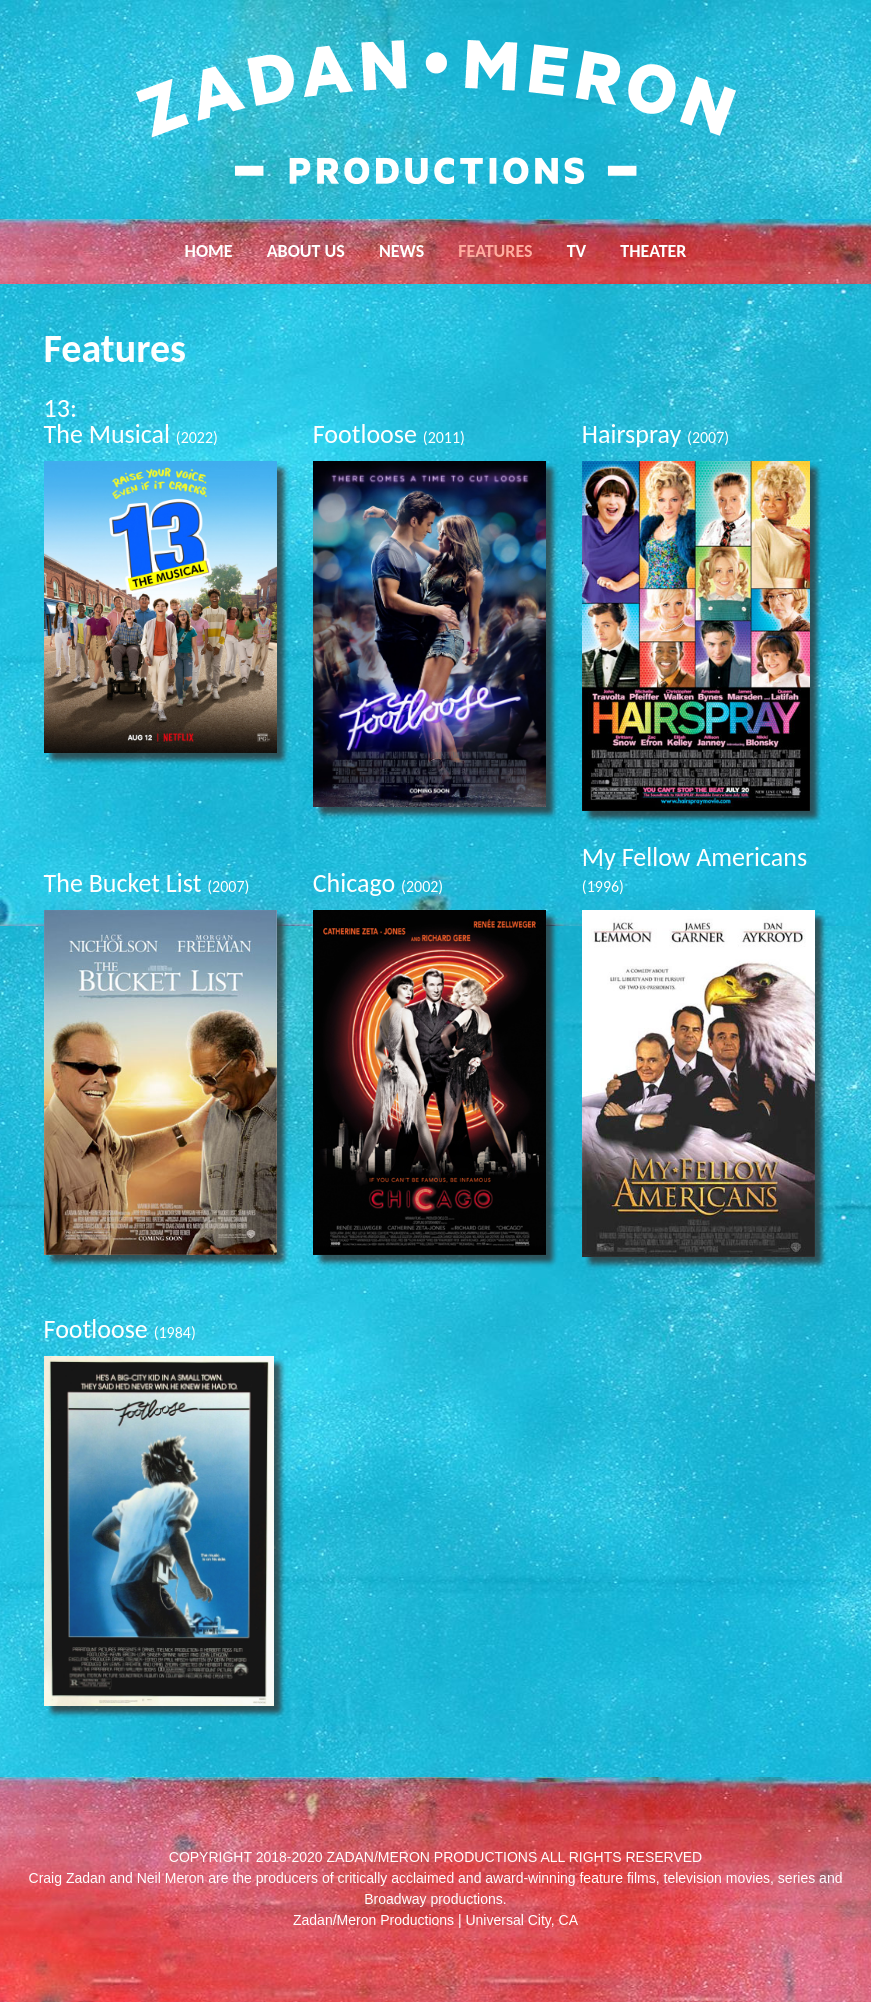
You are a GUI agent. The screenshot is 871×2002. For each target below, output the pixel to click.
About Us (306, 251)
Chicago (378, 883)
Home (209, 251)
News (401, 251)
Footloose (389, 434)
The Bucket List (147, 883)
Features (495, 251)
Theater (653, 251)
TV (577, 251)
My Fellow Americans (694, 868)
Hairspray (655, 434)
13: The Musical (131, 421)
